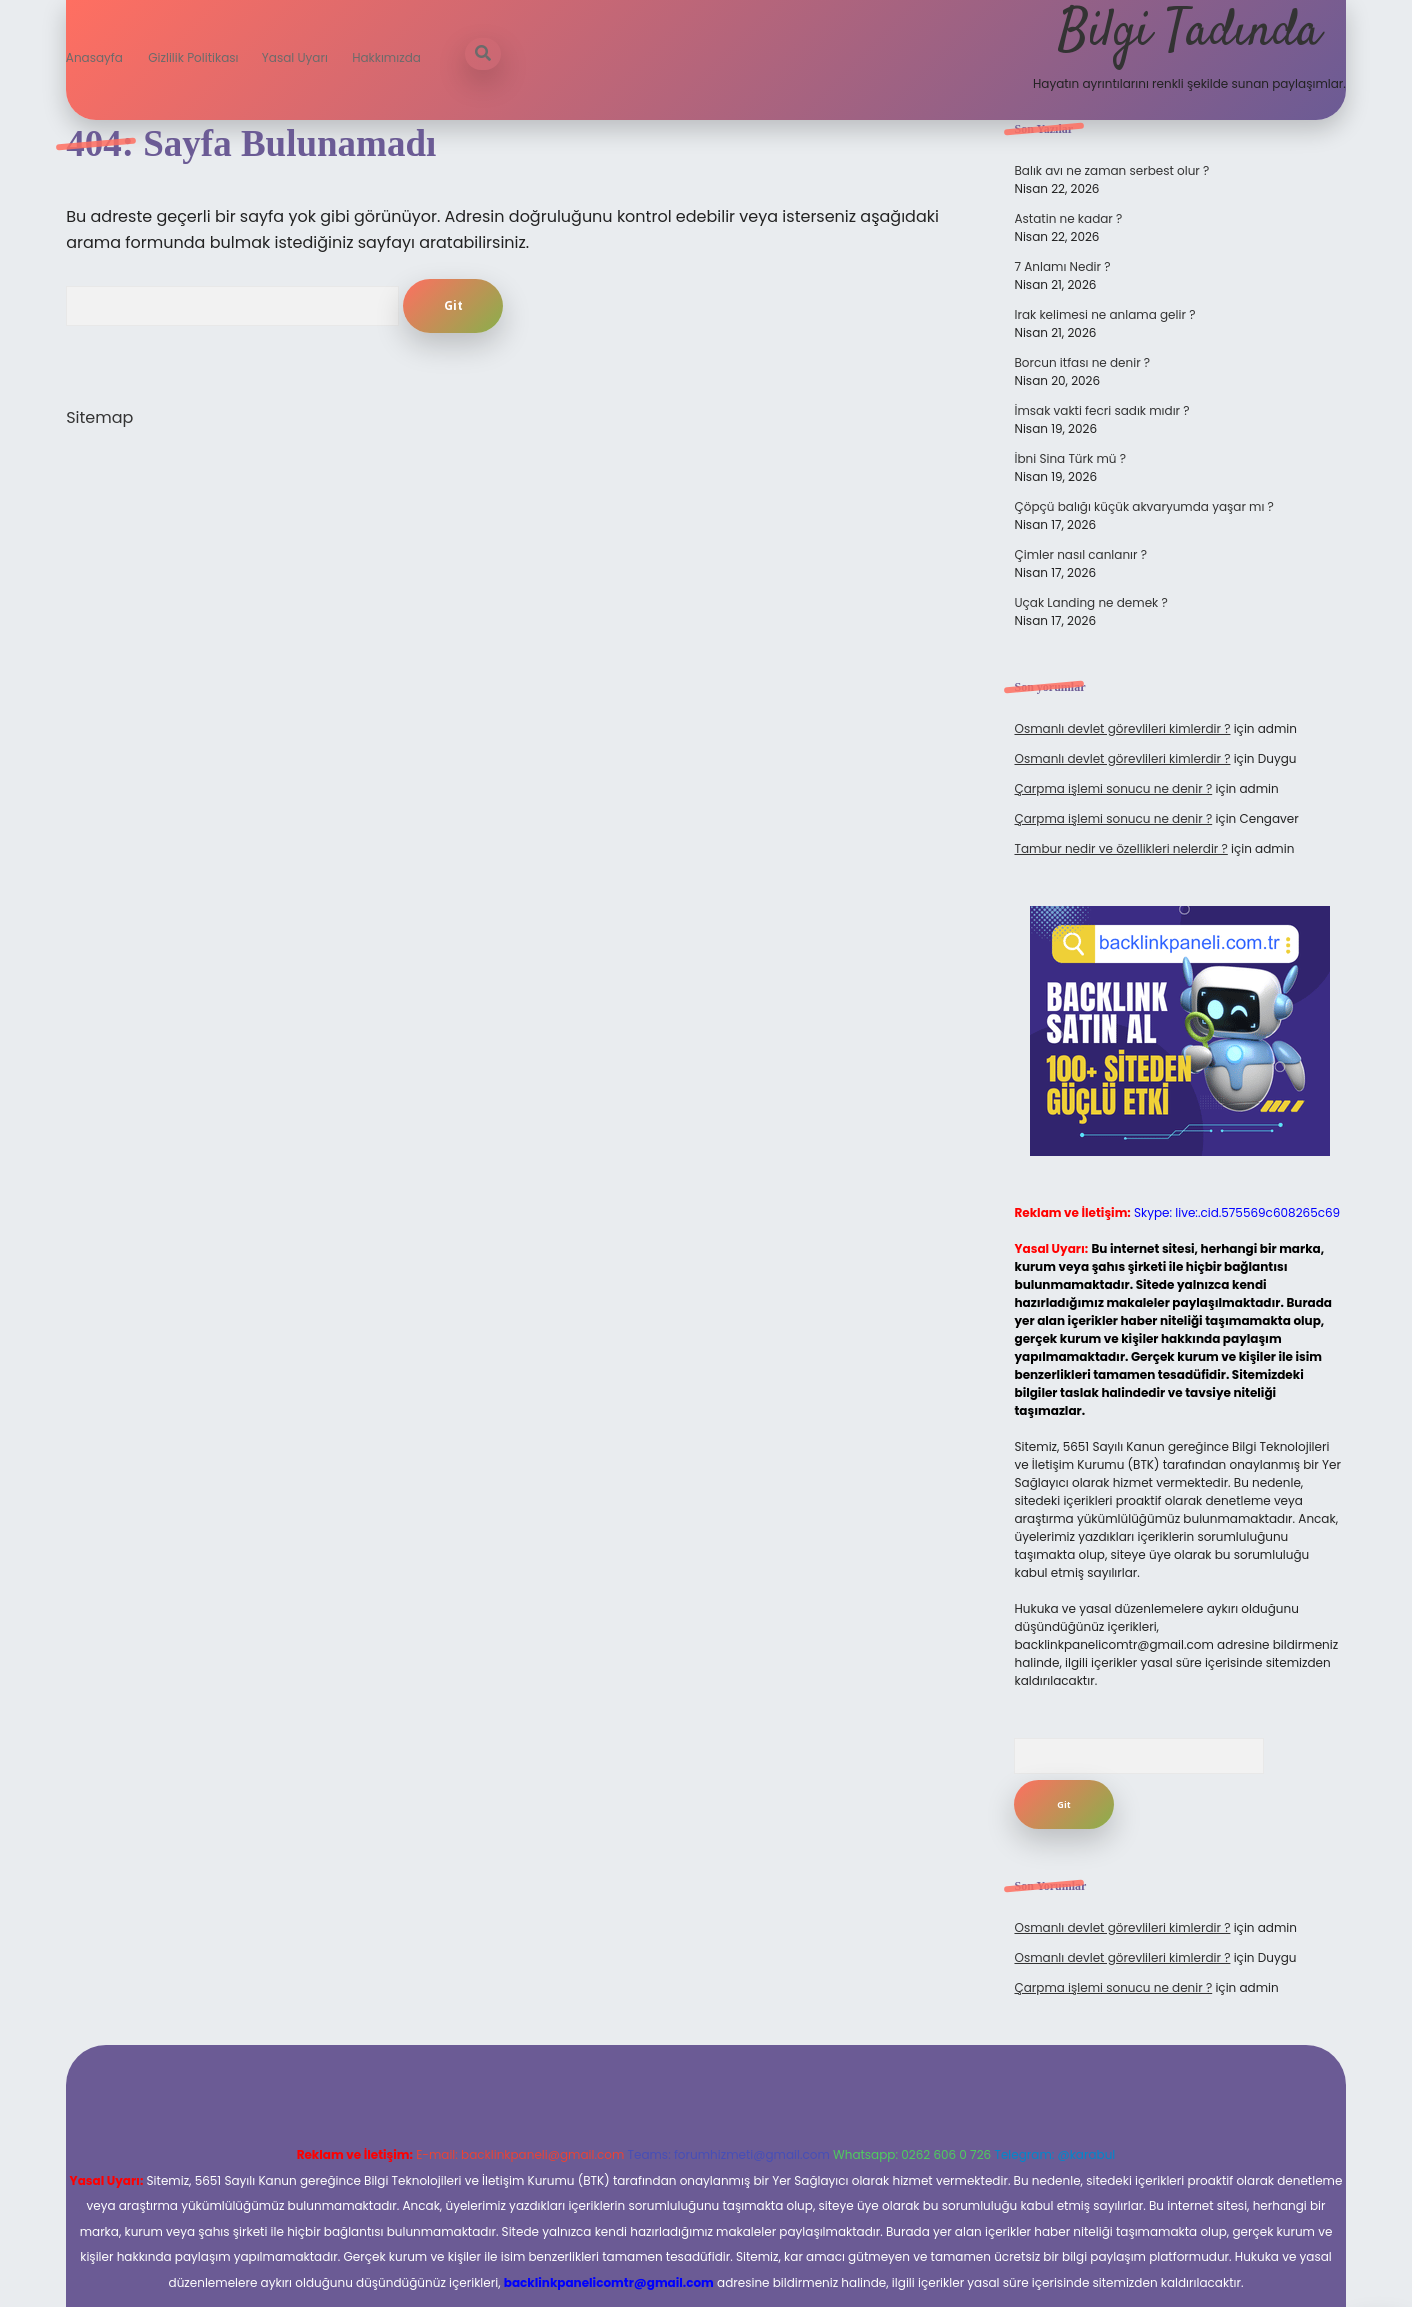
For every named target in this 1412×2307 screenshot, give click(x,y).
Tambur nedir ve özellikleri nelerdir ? (1120, 848)
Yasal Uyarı (295, 57)
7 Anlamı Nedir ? (1062, 266)
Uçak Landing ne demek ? (1090, 602)
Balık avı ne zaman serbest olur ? (1111, 170)
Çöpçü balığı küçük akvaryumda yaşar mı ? (1143, 506)
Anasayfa (94, 57)
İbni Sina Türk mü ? (1069, 458)
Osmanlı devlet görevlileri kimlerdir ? (1122, 728)
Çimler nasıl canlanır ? (1080, 554)
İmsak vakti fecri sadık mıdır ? (1101, 410)
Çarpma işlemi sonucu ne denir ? (1113, 788)
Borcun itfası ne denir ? (1082, 362)
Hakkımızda (386, 57)
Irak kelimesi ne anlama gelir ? (1104, 314)
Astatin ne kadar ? (1068, 218)
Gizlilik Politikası (193, 57)
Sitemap (99, 417)
